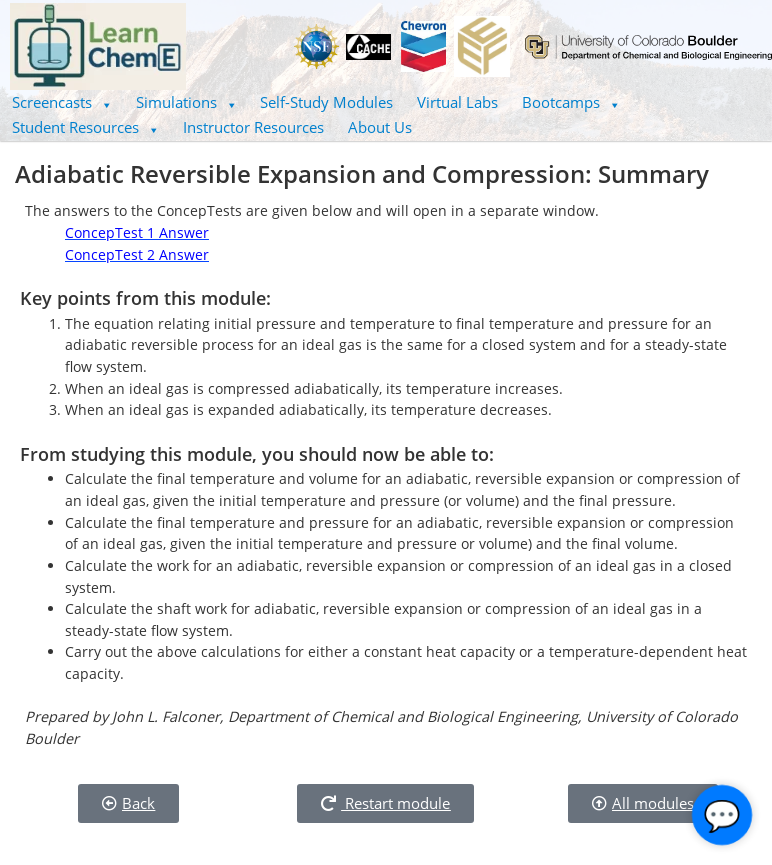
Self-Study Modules (326, 102)
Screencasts (62, 102)
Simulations (186, 102)
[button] (62, 102)
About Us (380, 127)
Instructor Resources (253, 127)
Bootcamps (571, 102)
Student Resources (85, 127)
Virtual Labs (457, 102)
